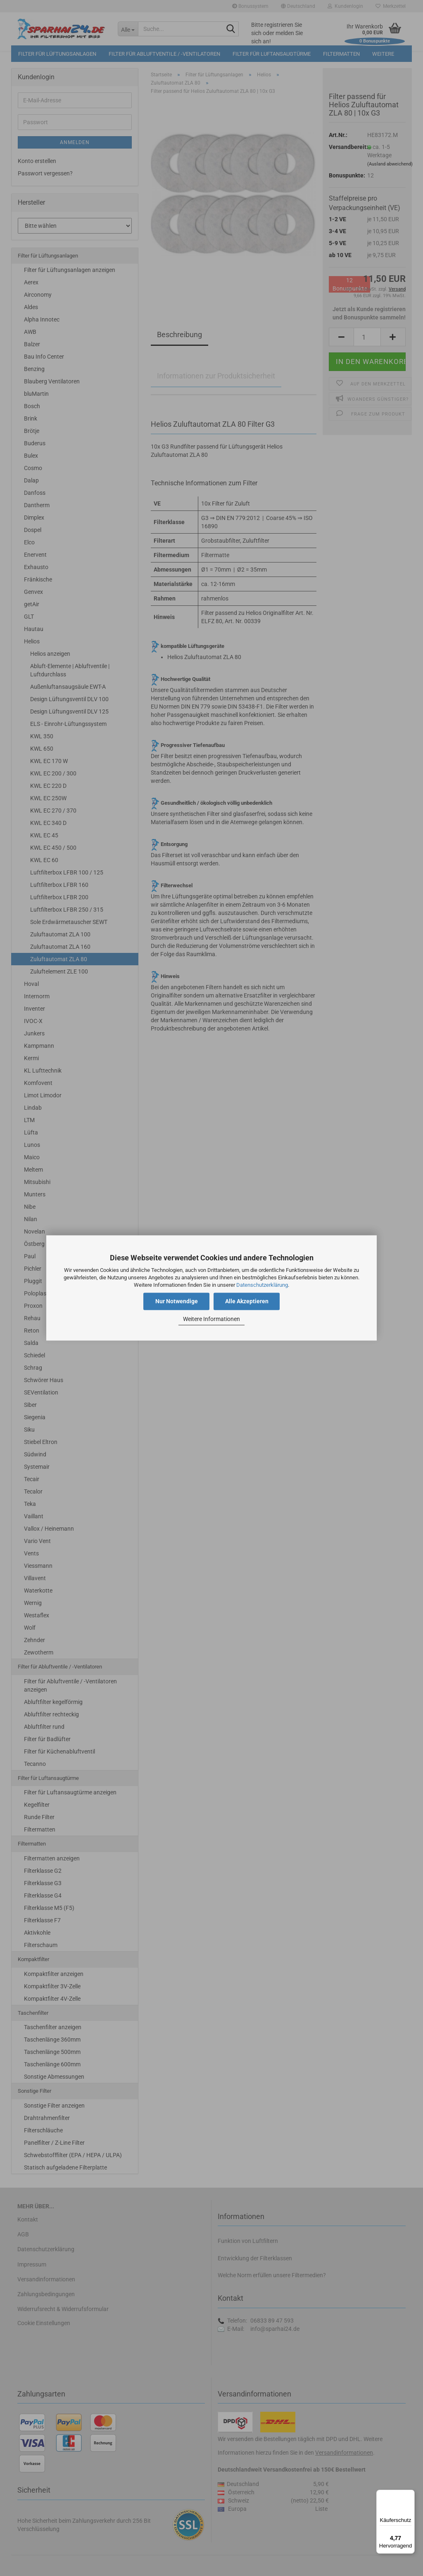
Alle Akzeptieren (247, 1301)
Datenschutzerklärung (262, 1285)
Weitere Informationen (211, 1319)
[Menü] (410, 2495)
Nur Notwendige (176, 1301)
